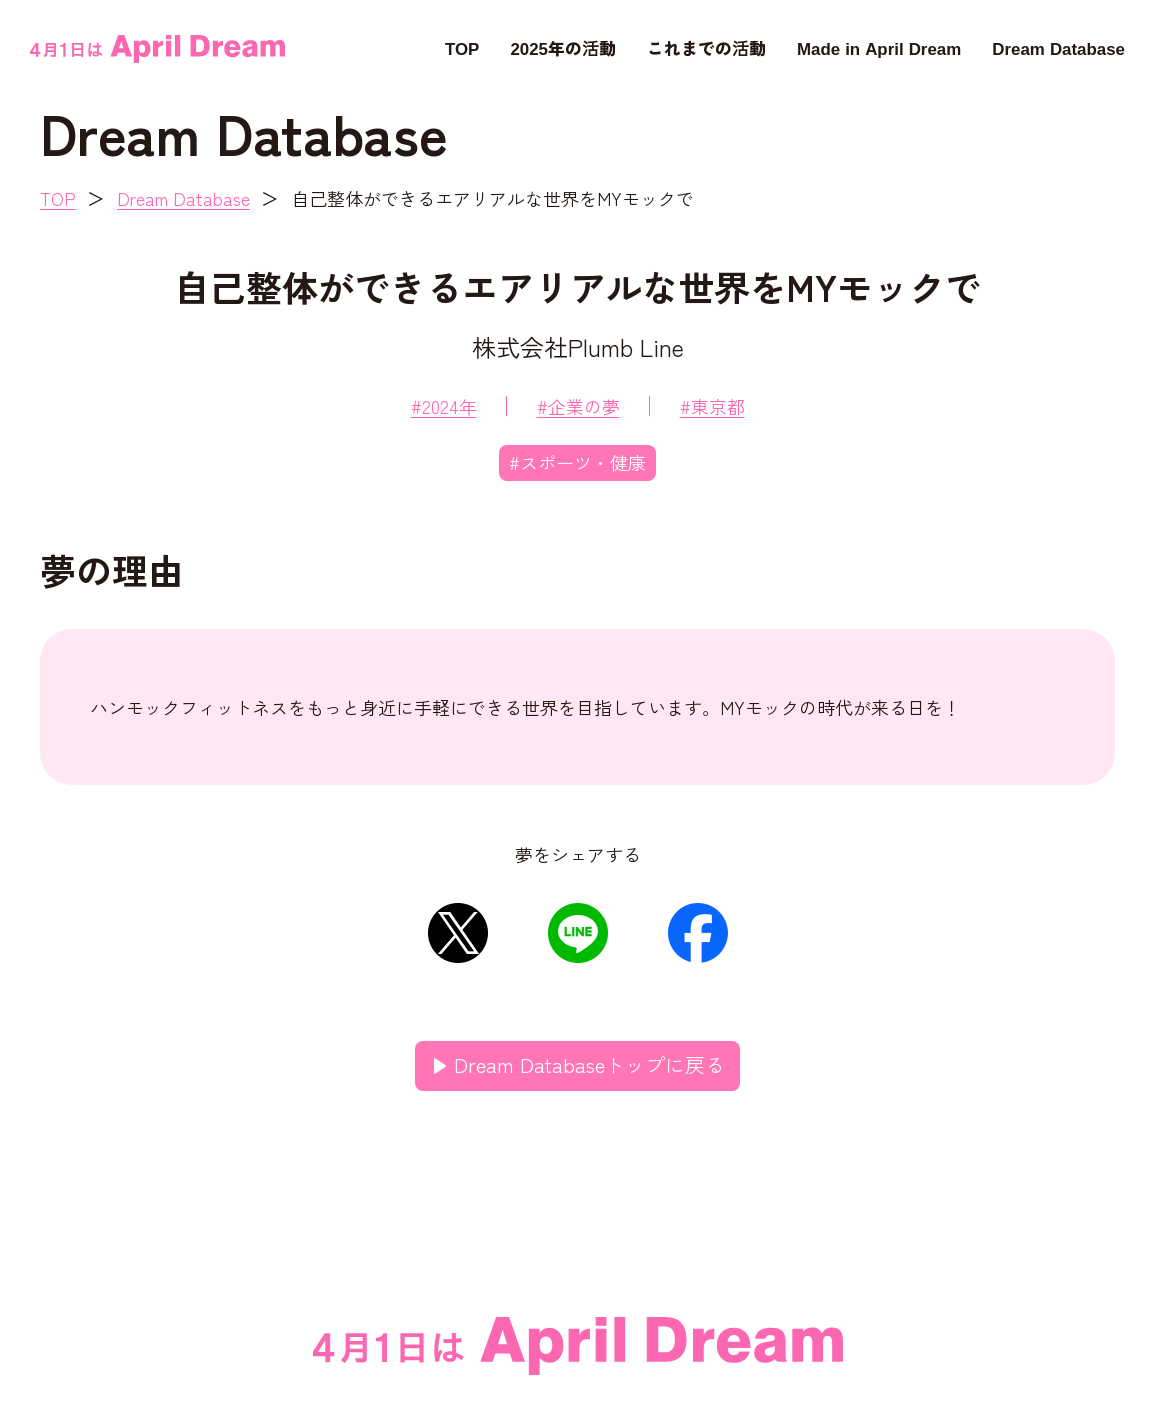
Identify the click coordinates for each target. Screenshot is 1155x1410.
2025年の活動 (562, 47)
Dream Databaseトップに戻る (589, 1064)
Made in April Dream (879, 47)
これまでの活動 (706, 47)
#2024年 (444, 406)
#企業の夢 (578, 406)
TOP (462, 47)
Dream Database (1058, 47)
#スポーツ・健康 (577, 462)
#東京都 (712, 406)
